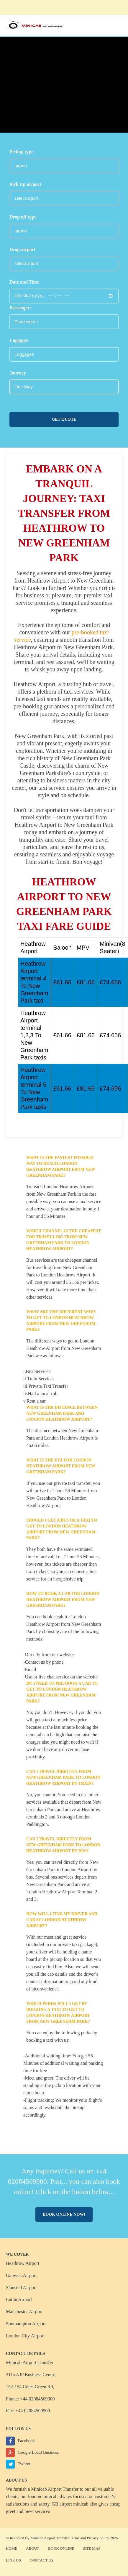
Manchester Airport (24, 2311)
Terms (74, 2538)
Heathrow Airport (22, 2263)
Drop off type (22, 216)
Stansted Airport (21, 2287)
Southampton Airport (26, 2323)
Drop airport (22, 249)
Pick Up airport (25, 184)
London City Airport (25, 2335)
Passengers (20, 307)
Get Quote (64, 419)
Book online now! (64, 2214)
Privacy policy (98, 2538)
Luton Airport (19, 2299)
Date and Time (24, 281)
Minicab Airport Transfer (54, 2489)
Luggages (19, 340)
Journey (17, 372)
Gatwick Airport (21, 2275)
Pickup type (21, 151)
